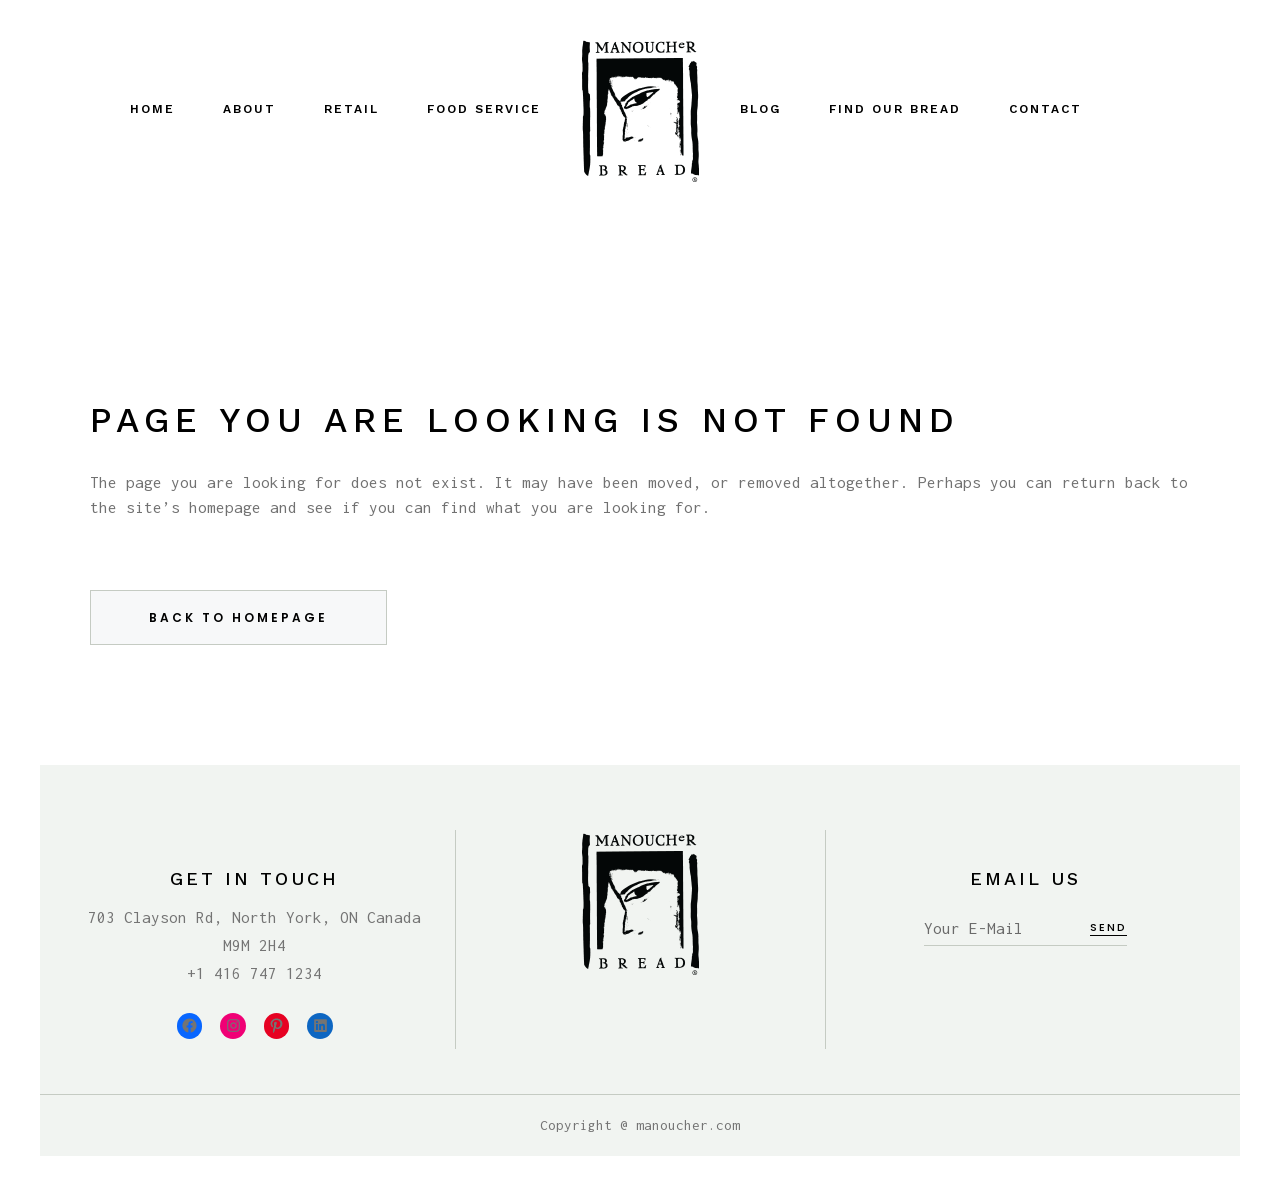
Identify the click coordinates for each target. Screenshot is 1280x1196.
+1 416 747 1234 (254, 973)
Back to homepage (238, 617)
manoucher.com (688, 1125)
